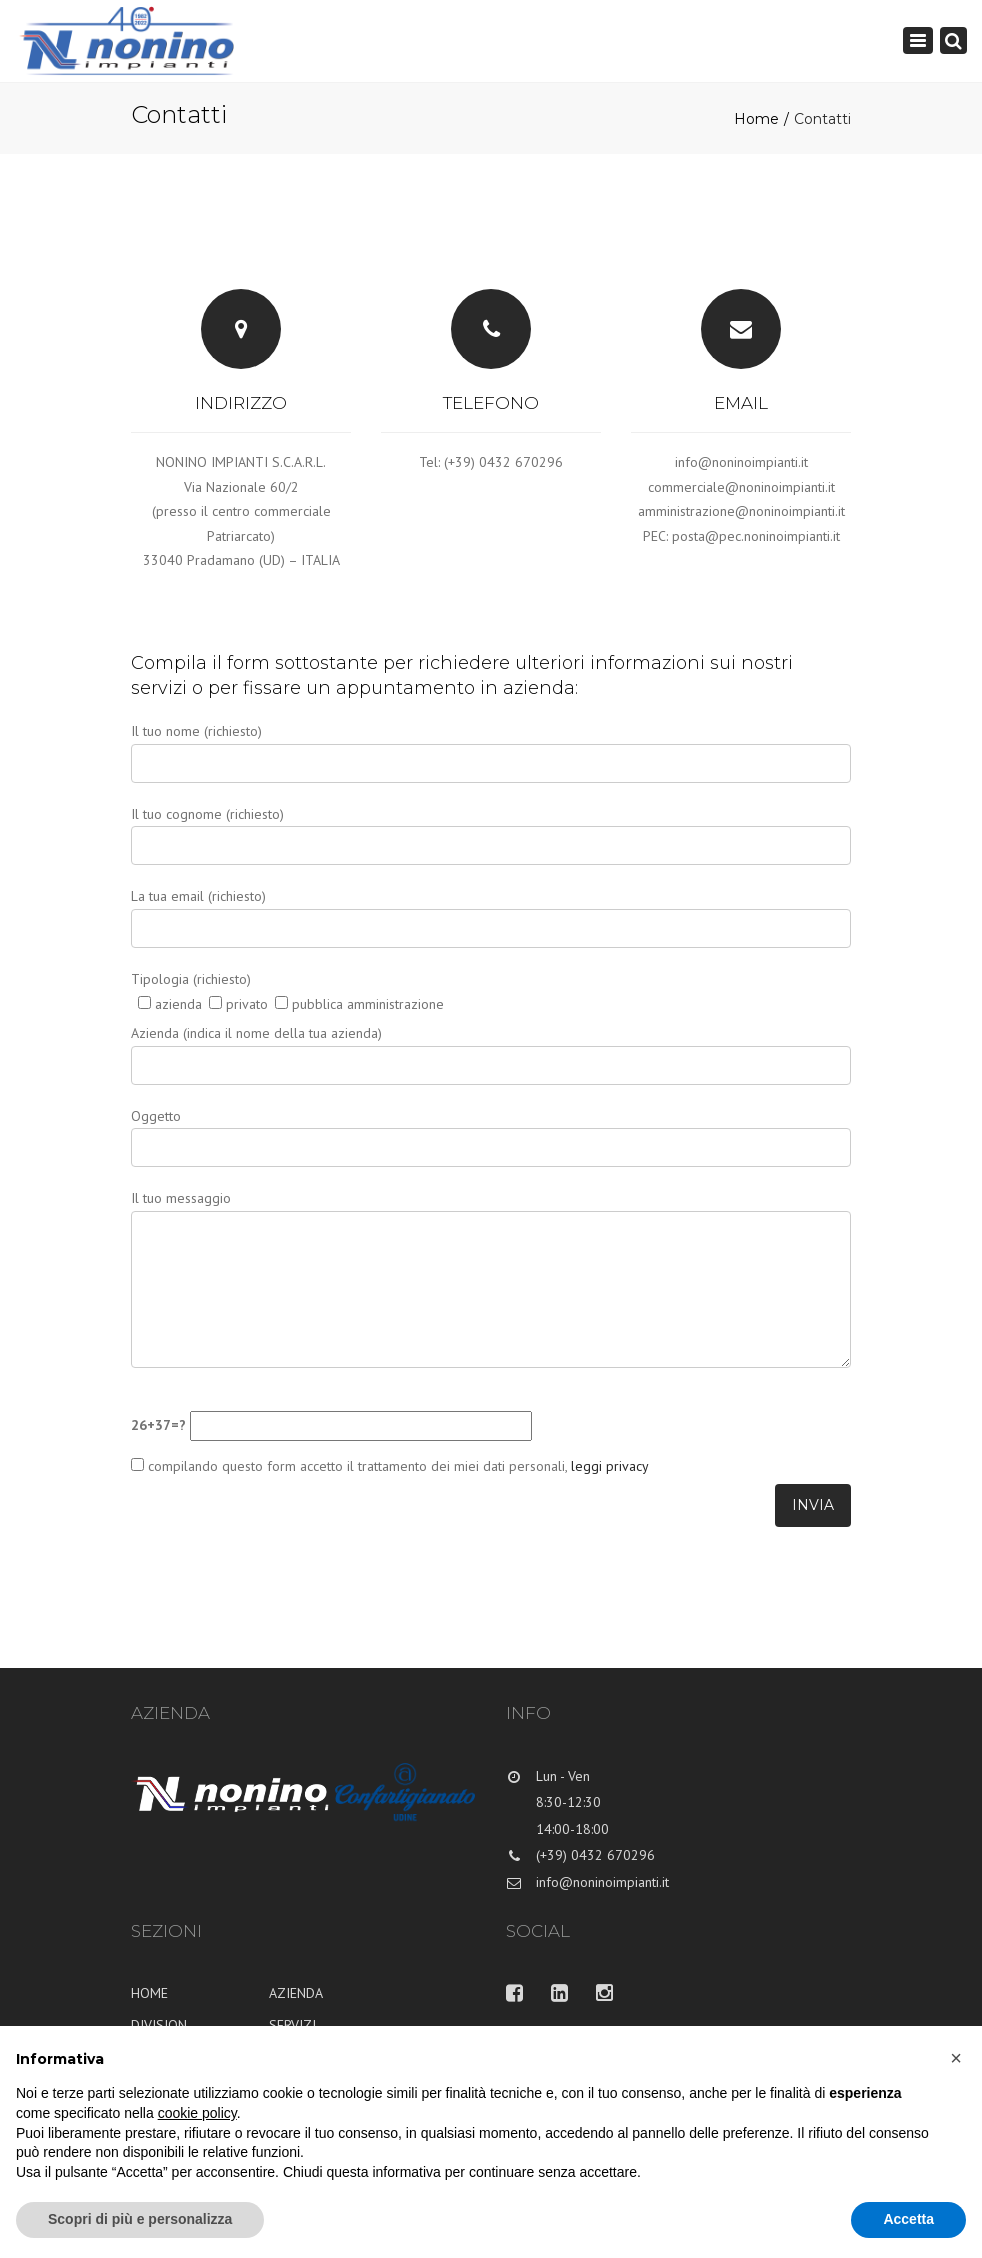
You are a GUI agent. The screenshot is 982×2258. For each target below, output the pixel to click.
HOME (149, 1993)
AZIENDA (296, 1993)
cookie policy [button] (197, 2113)
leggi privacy (608, 1466)
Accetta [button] (908, 2219)
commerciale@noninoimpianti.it (741, 487)
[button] (956, 2058)
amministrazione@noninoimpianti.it (741, 511)
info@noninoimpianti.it (741, 462)
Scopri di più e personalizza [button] (140, 2219)
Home (756, 119)
